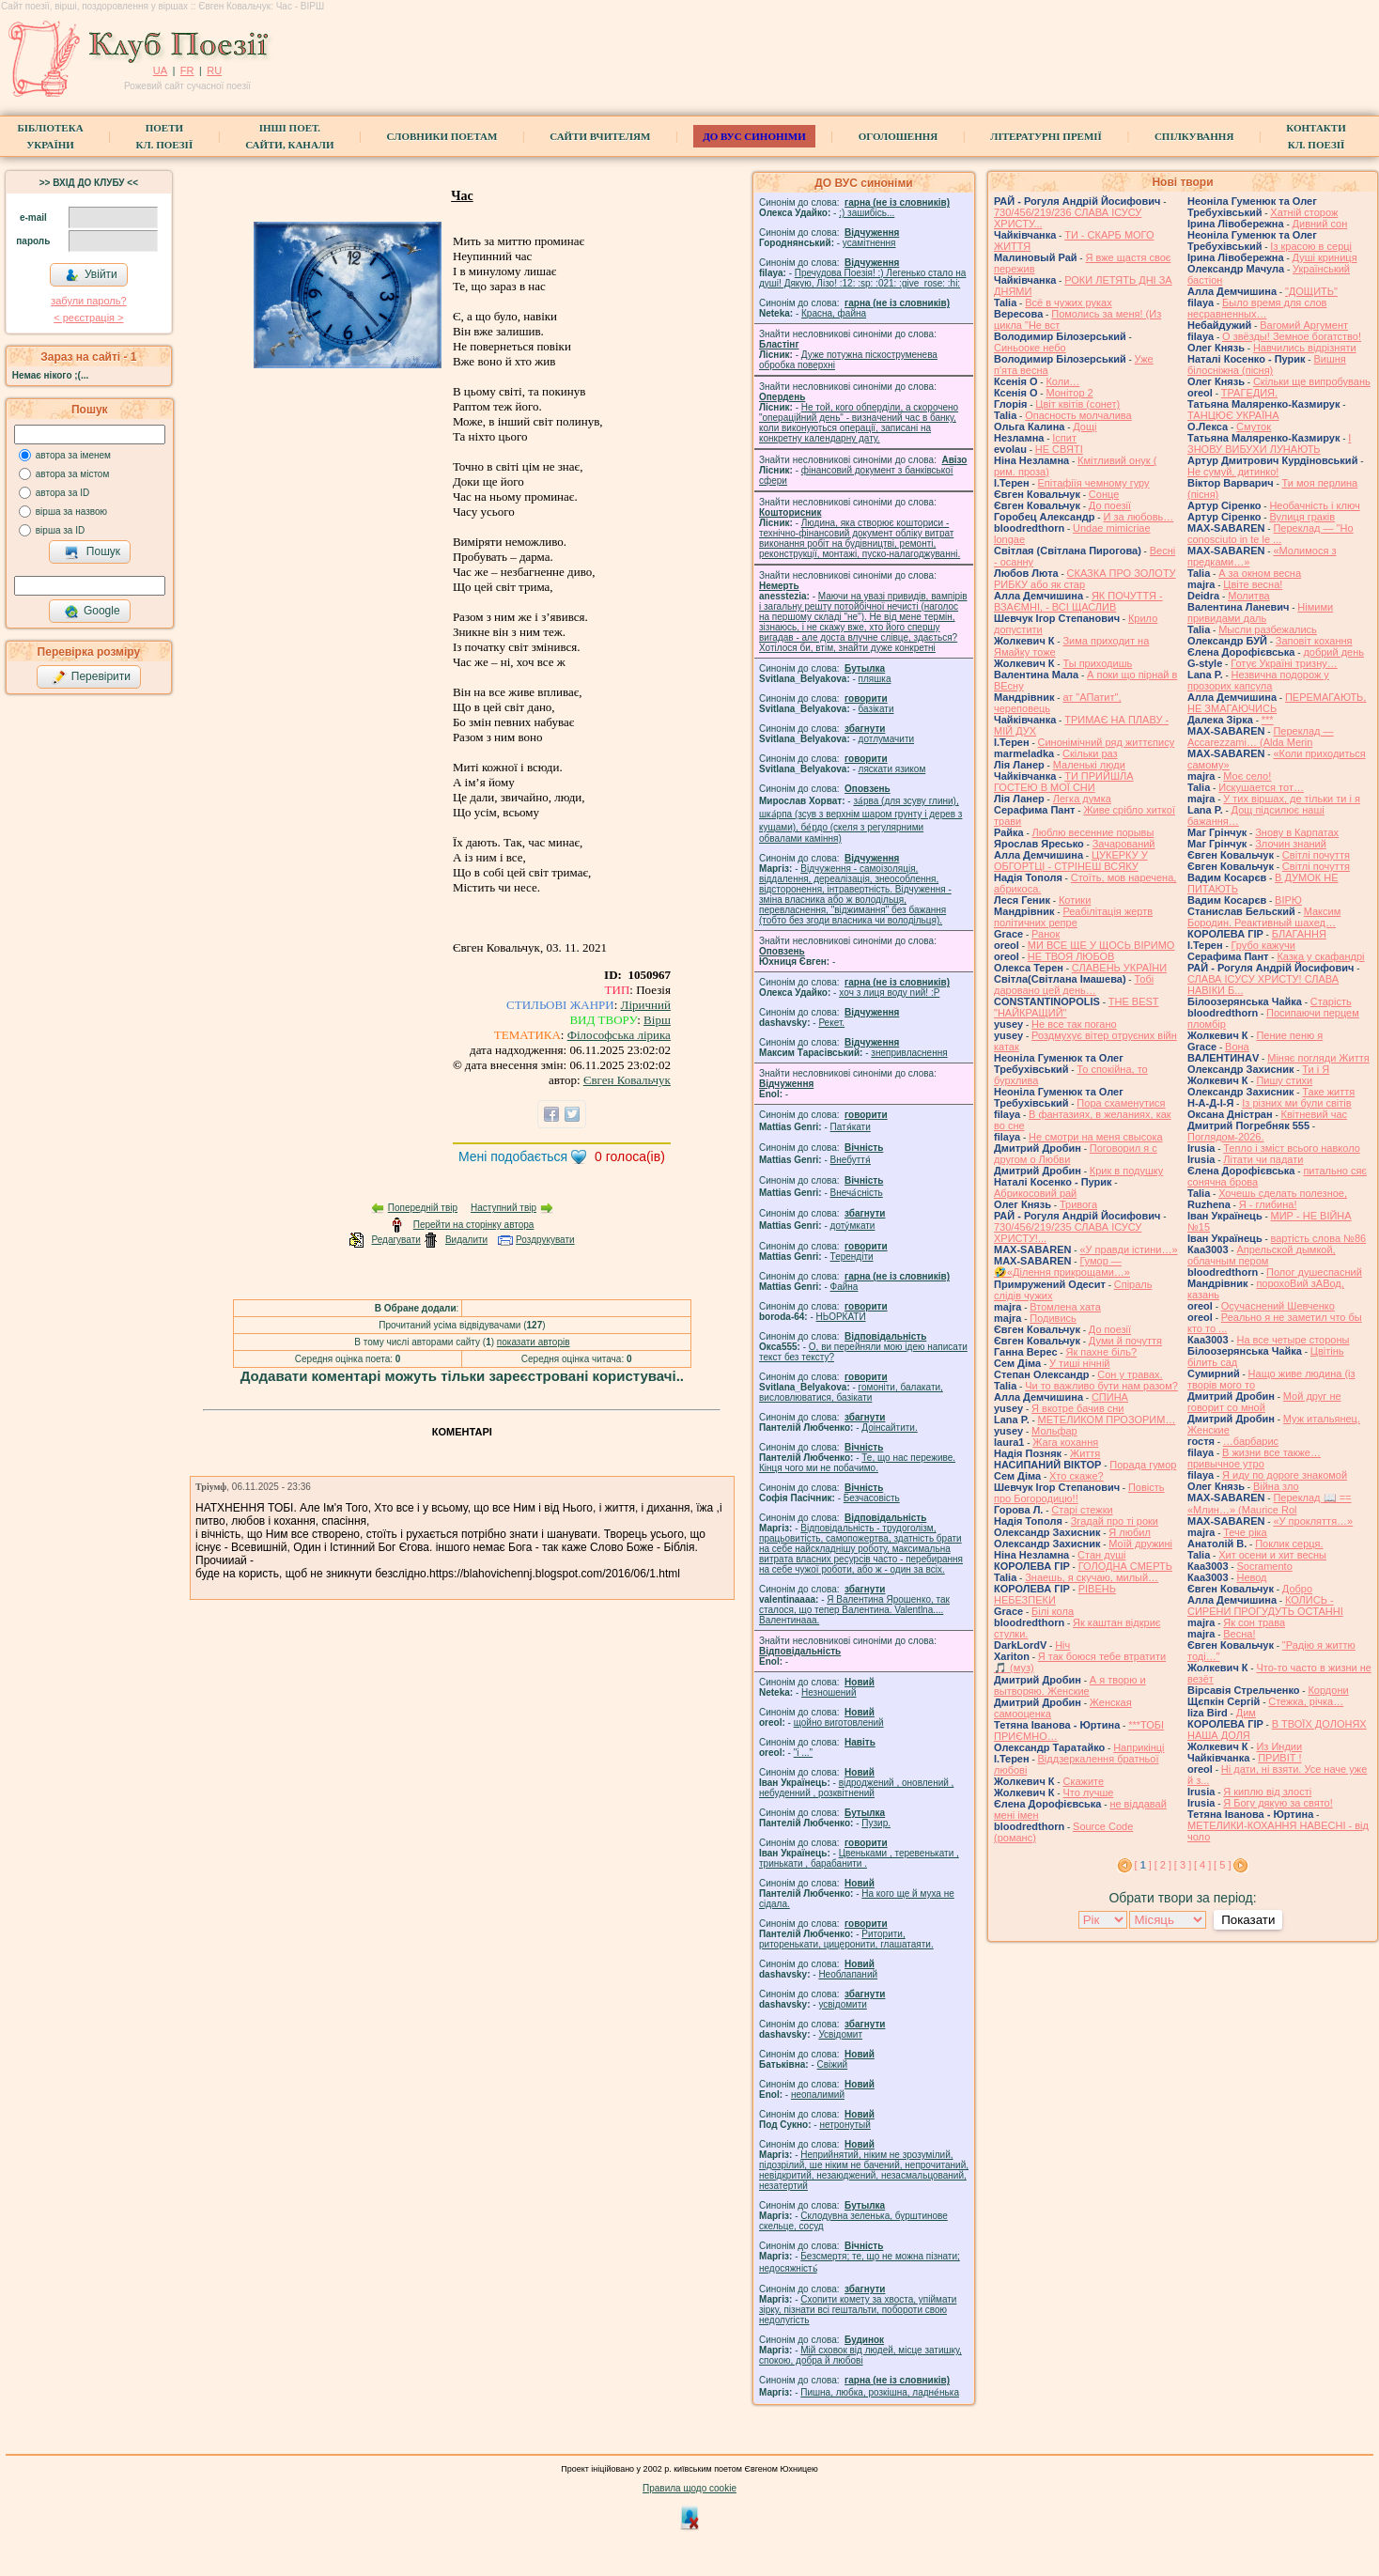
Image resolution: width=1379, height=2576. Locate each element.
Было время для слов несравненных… (1256, 308)
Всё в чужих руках (1068, 302)
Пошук (92, 552)
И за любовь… (1138, 516)
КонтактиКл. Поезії (1315, 136)
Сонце (1104, 494)
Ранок (1045, 933)
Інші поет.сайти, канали (289, 136)
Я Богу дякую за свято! (1278, 1802)
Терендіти (852, 1256)
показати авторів (533, 1342)
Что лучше (1087, 1792)
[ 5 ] (1222, 1864)
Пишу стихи (1284, 1080)
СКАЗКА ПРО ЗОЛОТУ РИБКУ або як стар (1085, 578)
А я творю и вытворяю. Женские (1070, 1685)
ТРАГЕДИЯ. (1249, 392)
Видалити (466, 1239)
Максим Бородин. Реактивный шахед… (1263, 917)
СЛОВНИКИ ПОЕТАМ (442, 136)
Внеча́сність (856, 1192)
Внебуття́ (850, 1160)
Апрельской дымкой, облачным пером (1261, 1255)
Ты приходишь (1097, 663)
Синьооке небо (1030, 347)
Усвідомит (840, 2034)
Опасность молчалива (1078, 415)
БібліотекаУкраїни (50, 136)
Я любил (1129, 1532)
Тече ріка (1245, 1532)
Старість (1331, 1001)
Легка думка (1082, 798)
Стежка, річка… (1305, 1701)
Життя (1085, 1453)
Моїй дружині (1140, 1543)
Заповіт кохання (1314, 640)
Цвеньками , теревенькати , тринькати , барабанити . (859, 1858)
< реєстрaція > (88, 317)
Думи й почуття (1125, 1340)
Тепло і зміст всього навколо (1291, 1148)
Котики (1075, 900)
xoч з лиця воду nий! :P (889, 992)
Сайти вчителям (600, 136)
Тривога (1078, 1204)
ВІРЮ (1288, 900)
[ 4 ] (1202, 1864)
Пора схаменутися (1121, 1103)
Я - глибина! (1268, 1204)
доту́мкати (852, 1225)
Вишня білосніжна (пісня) (1266, 364)
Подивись (1053, 1318)
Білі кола (1052, 1611)
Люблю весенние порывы (1093, 832)
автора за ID (63, 493)
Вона (1237, 1046)
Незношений (829, 1692)
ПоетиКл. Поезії (165, 136)
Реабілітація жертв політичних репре (1073, 917)
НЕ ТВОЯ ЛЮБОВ (1071, 956)
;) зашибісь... (866, 213)
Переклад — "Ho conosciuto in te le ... (1270, 533)
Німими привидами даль (1260, 612)
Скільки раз (1090, 753)
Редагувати (395, 1239)
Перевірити (91, 677)
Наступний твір (503, 1208)
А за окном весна (1259, 573)
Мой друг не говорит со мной (1264, 1401)
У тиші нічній (1079, 1363)
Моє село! (1247, 776)
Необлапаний (847, 1974)
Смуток (1253, 426)
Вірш (657, 1020)
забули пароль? (88, 300)
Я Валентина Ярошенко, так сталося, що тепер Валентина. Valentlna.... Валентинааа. (854, 1609)
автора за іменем (73, 455)
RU (214, 70)
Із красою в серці (1311, 246)
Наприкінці (1138, 1747)
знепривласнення (909, 1052)
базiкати (876, 709)
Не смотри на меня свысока (1096, 1136)
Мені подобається (512, 1156)
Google (92, 611)
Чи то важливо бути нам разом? (1101, 1385)
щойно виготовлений (839, 1722)
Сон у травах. (1129, 1374)
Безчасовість (872, 1498)
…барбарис (1250, 1441)
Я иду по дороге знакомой (1284, 1475)
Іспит (1064, 437)
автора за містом (73, 474)
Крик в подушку (1126, 1170)
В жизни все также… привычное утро (1254, 1458)
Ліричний (646, 1005)
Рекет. (831, 1022)
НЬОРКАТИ (841, 1316)
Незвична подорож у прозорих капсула (1258, 680)
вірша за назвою (71, 511)
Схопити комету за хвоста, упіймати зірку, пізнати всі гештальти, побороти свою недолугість (857, 2309)
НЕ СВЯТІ (1059, 449)
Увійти (91, 275)
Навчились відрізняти (1304, 347)
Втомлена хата (1065, 1306)
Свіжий (832, 2064)
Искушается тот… (1261, 787)
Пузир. (876, 1823)
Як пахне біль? (1101, 1352)
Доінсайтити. (889, 1427)
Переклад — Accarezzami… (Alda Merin (1260, 736)
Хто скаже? (1076, 1476)
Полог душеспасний (1314, 1272)
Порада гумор (1142, 1464)
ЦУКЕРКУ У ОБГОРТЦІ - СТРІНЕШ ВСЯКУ (1071, 860)
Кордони (1328, 1690)
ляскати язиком (892, 769)
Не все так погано (1074, 1024)
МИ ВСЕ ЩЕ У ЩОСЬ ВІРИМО (1101, 945)
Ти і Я (1315, 1069)
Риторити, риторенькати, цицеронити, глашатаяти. (846, 1939)
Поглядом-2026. (1225, 1136)
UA (160, 70)
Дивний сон (1320, 223)
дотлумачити (886, 739)
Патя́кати (850, 1127)
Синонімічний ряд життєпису (1106, 742)
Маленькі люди (1089, 764)
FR (187, 70)
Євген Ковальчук (627, 1080)
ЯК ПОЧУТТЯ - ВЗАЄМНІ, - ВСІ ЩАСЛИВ (1078, 601)
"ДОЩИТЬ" (1311, 291)
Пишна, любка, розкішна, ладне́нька (879, 2392)
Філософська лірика (619, 1035)
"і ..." (803, 1752)
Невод (1251, 1577)
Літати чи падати (1263, 1159)
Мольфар (1054, 1430)
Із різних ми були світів (1296, 1103)
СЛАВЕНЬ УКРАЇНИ (1119, 967)
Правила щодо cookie (689, 2488)
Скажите (1083, 1781)
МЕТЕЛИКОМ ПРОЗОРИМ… (1107, 1419)
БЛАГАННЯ (1299, 933)
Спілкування (1193, 136)
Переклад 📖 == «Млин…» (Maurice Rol (1269, 1503)
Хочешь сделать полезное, (1282, 1193)
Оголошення (898, 136)
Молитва (1249, 595)
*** (1268, 719)
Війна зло (1276, 1486)
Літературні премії (1046, 136)
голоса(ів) (630, 1156)
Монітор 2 (1069, 392)
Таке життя (1328, 1091)
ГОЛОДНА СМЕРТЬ (1125, 1566)
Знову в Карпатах (1297, 832)
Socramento (1264, 1566)
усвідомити (842, 2004)
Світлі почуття (1316, 855)
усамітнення (869, 243)
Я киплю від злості (1267, 1791)
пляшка (875, 679)
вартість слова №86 (1319, 1238)
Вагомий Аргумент (1304, 325)
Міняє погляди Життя (1318, 1057)
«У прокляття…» (1313, 1521)
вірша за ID (60, 530)
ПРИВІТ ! (1279, 1757)
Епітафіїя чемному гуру (1094, 483)
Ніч (1062, 1645)
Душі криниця (1325, 257)
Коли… (1062, 381)
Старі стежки (1081, 1509)
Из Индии (1279, 1746)
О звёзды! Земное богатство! (1291, 336)
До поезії (1110, 505)
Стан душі (1101, 1554)
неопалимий (817, 2094)
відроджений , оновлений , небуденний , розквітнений (856, 1787)
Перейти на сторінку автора (474, 1224)
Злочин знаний (1290, 843)
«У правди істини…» (1128, 1249)
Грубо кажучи (1263, 945)
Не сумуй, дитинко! (1232, 471)
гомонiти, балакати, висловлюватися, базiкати (851, 1392)
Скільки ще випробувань (1312, 381)
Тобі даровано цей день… (1074, 984)
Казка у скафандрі (1320, 956)
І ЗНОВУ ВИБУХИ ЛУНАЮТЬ (1269, 443)
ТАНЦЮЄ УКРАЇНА (1233, 415)
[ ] (1143, 1864)
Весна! (1239, 1633)
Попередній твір (422, 1208)
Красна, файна (833, 313)
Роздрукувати (545, 1239)
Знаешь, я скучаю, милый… (1091, 1577)
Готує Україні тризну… (1284, 663)
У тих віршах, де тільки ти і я (1291, 798)
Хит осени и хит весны (1272, 1554)
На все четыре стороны (1292, 1339)
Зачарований (1123, 843)
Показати (1248, 1920)
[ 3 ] (1182, 1864)
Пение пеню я (1289, 1035)
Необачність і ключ (1314, 505)
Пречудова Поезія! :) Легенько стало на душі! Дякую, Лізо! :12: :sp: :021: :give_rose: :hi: (862, 278)
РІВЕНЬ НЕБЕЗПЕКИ (1055, 1594)
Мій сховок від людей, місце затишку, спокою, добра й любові (860, 2355)
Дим (1246, 1712)
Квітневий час (1314, 1114)
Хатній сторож (1304, 212)
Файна (844, 1286)
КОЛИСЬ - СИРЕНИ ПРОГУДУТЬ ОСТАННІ (1265, 1605)
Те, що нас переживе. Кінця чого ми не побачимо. (857, 1462)
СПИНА (1110, 1397)
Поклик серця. (1289, 1543)
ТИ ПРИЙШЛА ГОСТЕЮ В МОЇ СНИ (1064, 781)
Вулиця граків (1302, 516)
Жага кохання (1065, 1442)
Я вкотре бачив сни (1077, 1408)
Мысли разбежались (1267, 629)
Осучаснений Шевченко (1278, 1305)
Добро (1297, 1588)
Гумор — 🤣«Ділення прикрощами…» (1062, 1266)
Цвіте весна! (1252, 584)
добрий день (1333, 652)
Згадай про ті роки (1114, 1521)
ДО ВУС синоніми (754, 136)
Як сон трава (1254, 1622)
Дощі (1084, 426)
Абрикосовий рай (1035, 1193)
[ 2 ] (1162, 1864)
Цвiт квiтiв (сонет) (1077, 404)
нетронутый (844, 2124)
